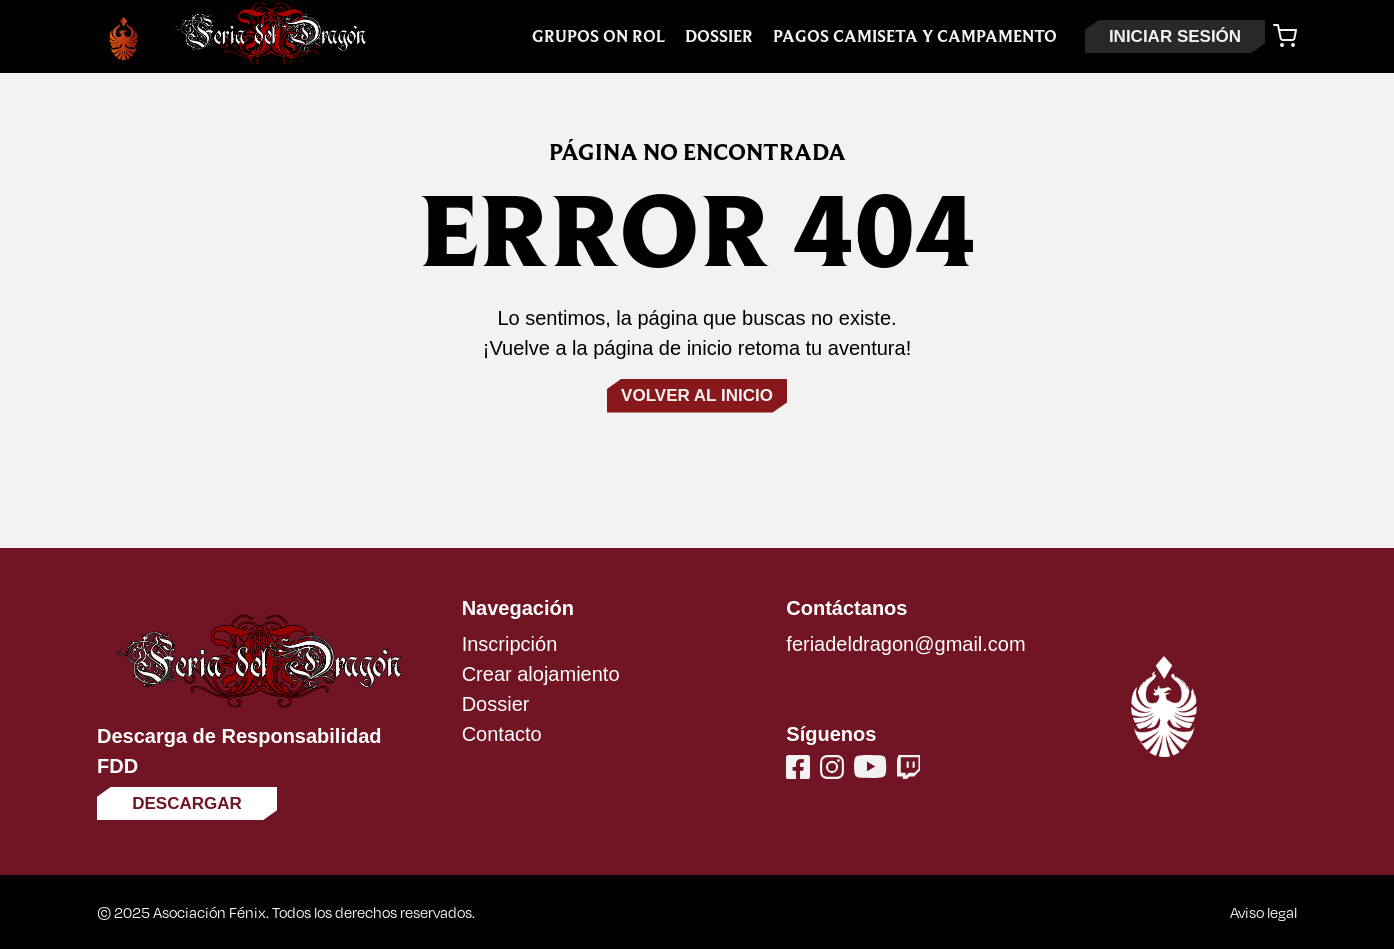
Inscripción (510, 644)
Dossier (719, 36)
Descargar (187, 803)
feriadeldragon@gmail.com (905, 644)
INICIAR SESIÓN (1175, 36)
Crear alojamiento (541, 674)
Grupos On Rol (598, 36)
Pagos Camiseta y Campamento (915, 36)
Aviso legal (1263, 912)
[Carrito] (1285, 36)
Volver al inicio (697, 395)
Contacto (502, 734)
